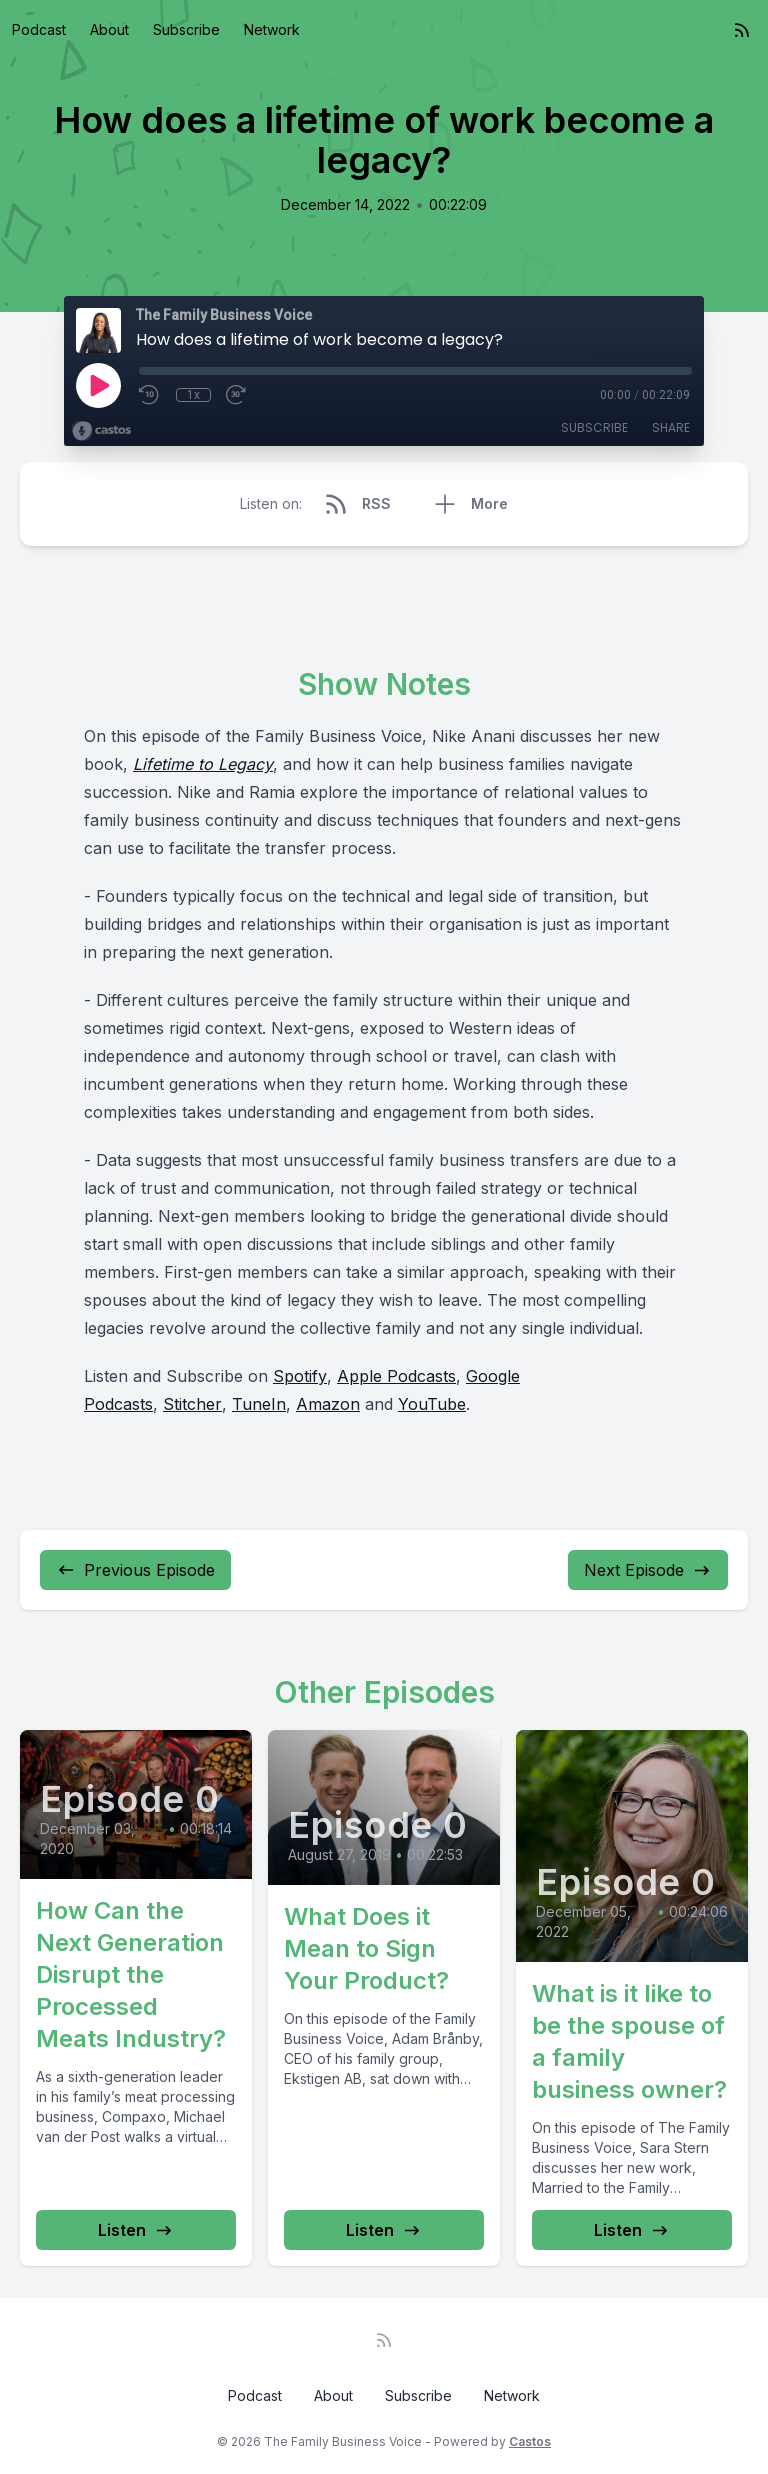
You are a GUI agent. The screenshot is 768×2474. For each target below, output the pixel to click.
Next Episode (648, 1570)
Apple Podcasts (396, 1376)
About (109, 29)
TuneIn (259, 1404)
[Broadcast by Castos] (101, 431)
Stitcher (192, 1404)
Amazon (328, 1404)
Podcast (39, 29)
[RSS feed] (742, 30)
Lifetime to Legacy (203, 764)
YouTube (432, 1404)
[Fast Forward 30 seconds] (237, 395)
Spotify (300, 1376)
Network (272, 29)
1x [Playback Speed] (193, 395)
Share (671, 427)
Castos (530, 2441)
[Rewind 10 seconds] (150, 395)
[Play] (98, 385)
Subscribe (186, 29)
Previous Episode (135, 1570)
